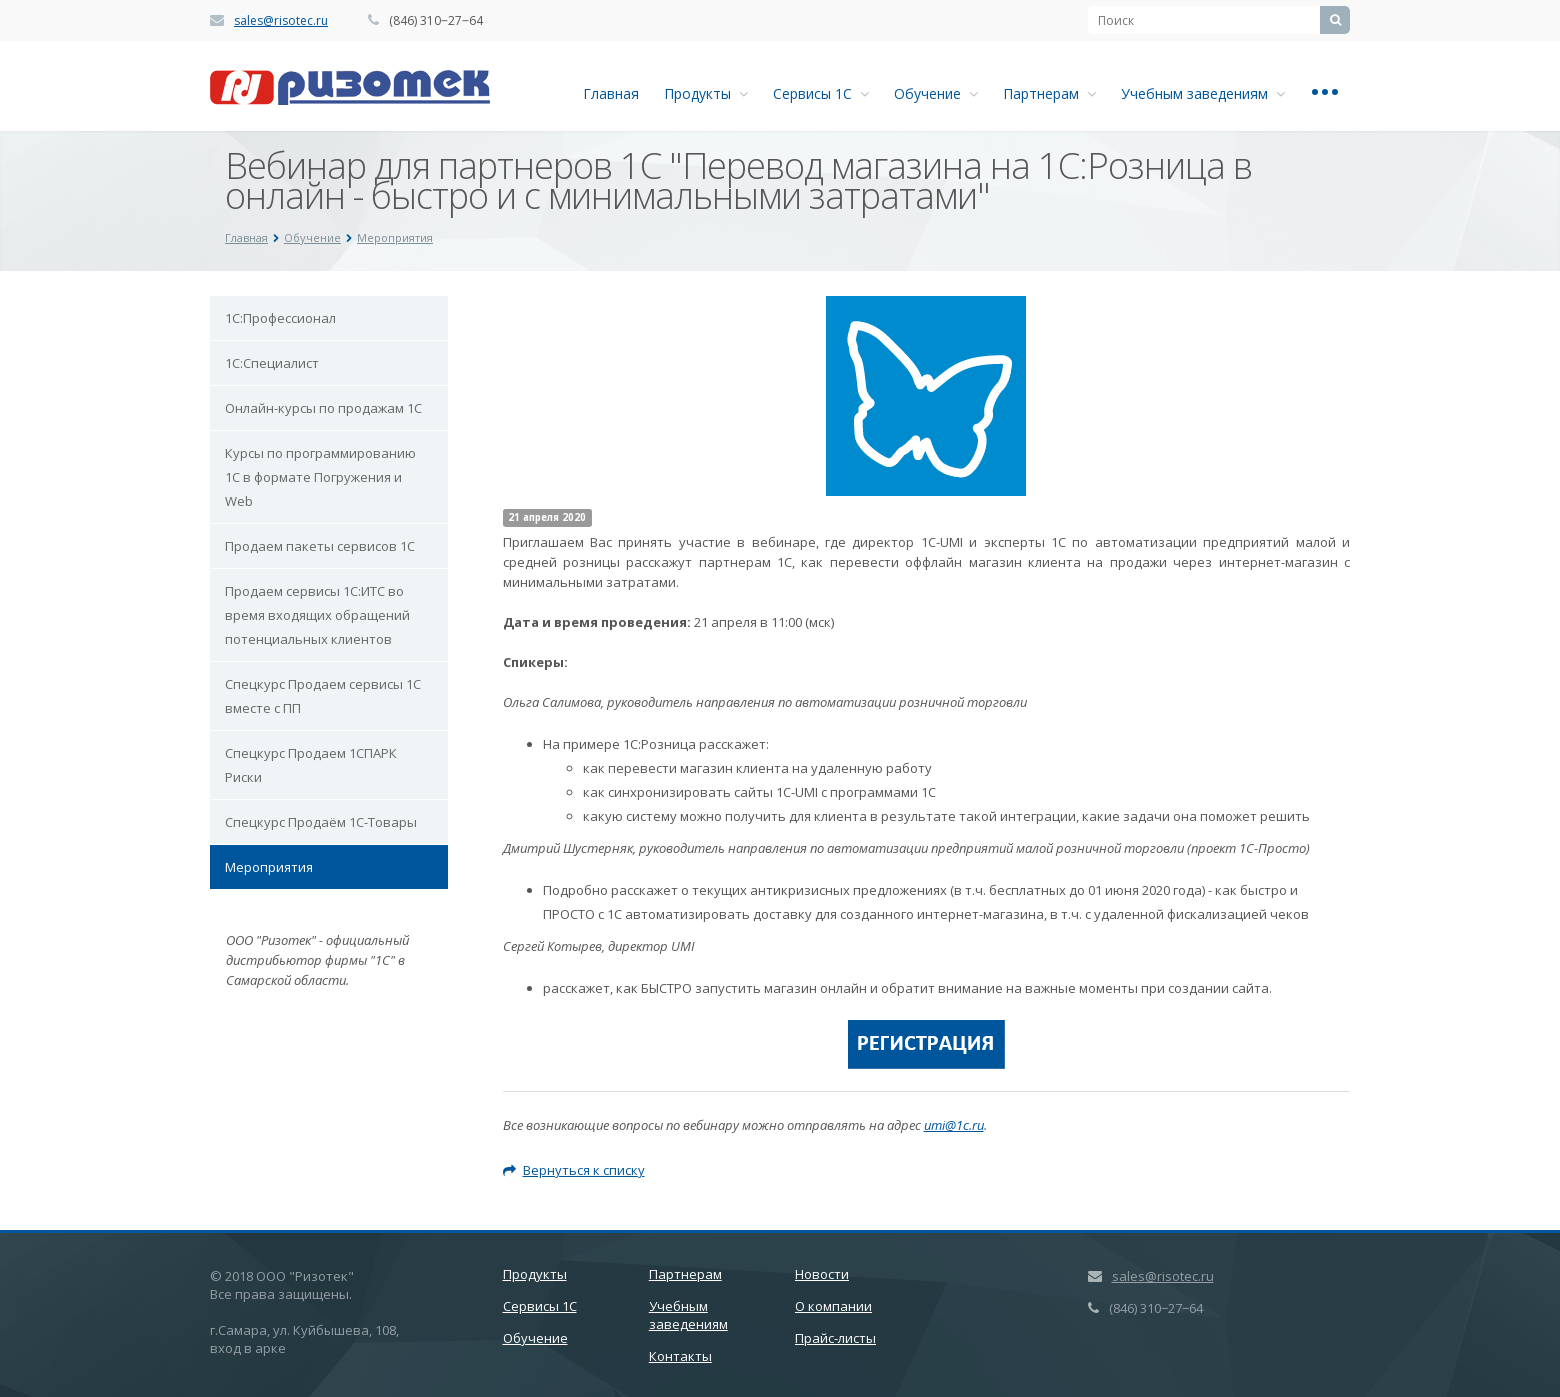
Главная (611, 93)
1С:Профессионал (280, 318)
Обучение (936, 93)
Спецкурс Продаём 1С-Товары (321, 822)
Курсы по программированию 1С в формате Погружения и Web (320, 477)
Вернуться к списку (574, 1170)
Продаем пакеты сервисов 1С (320, 546)
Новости (822, 1274)
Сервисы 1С (821, 93)
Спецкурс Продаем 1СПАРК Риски (311, 765)
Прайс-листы (835, 1338)
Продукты (706, 93)
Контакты (680, 1356)
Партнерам (1049, 93)
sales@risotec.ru (281, 20)
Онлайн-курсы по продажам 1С (323, 408)
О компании (833, 1306)
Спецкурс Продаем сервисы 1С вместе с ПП (323, 696)
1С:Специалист (272, 363)
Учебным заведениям (1203, 93)
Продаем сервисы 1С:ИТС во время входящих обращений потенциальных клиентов (317, 615)
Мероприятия (269, 867)
